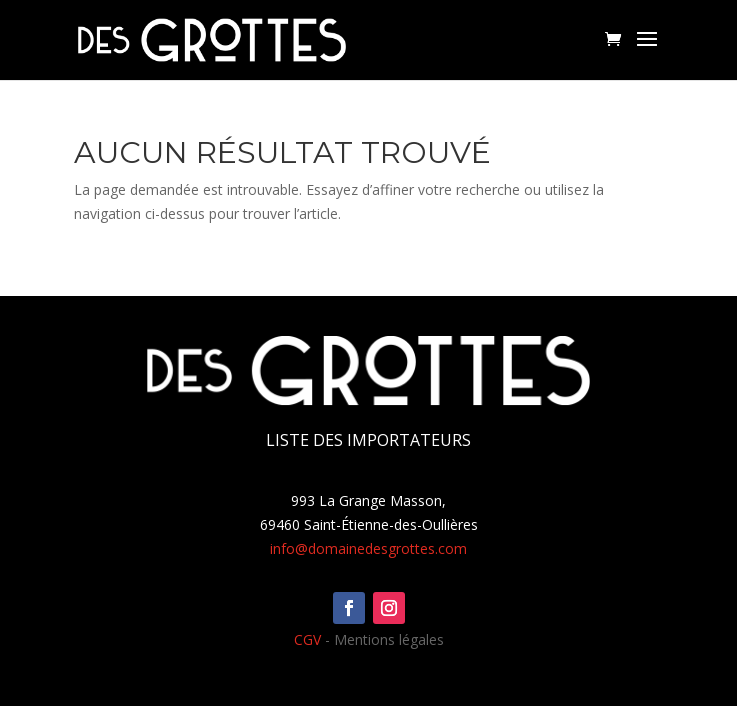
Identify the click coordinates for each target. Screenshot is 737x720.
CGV (307, 639)
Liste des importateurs (368, 440)
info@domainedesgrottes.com (368, 548)
